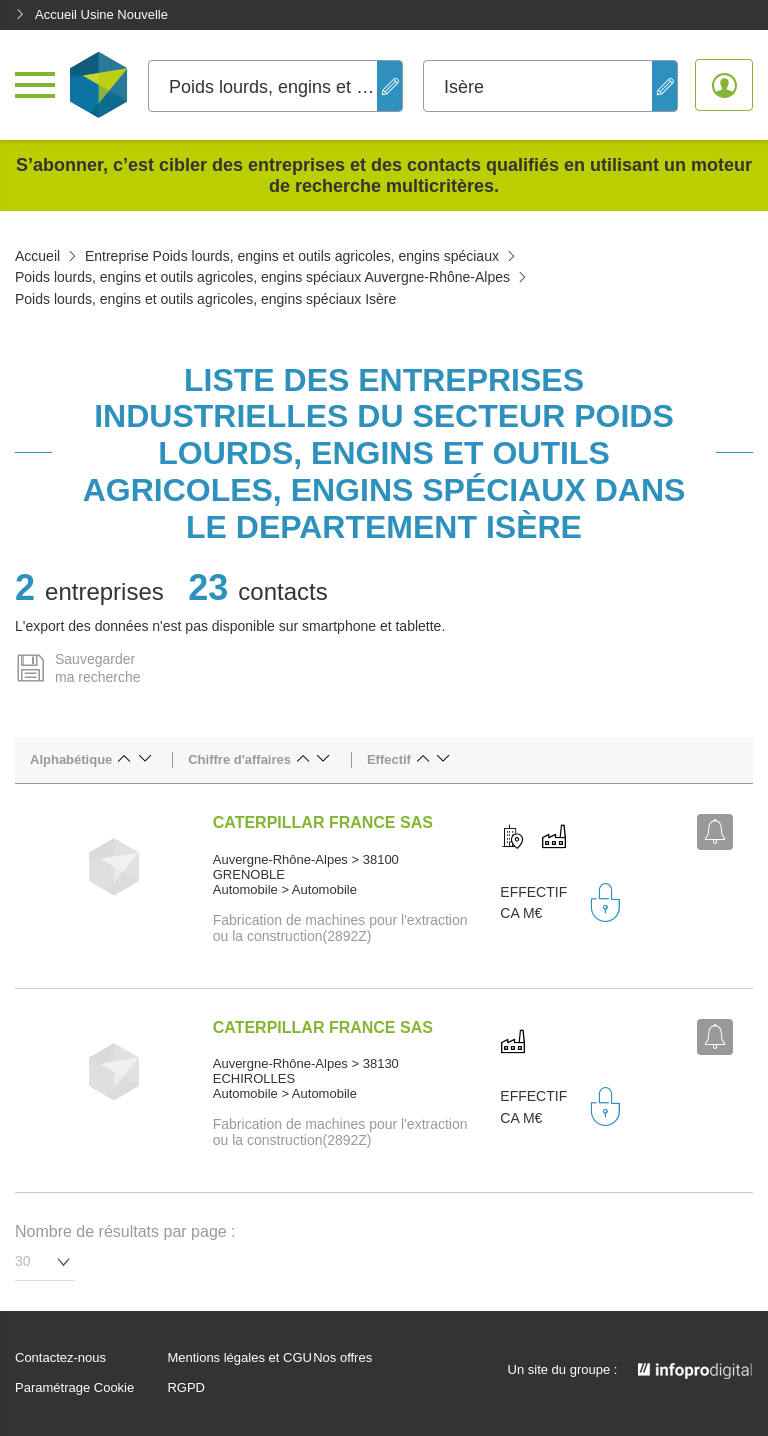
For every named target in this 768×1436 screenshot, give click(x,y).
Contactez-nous (60, 1358)
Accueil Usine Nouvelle (91, 14)
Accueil (37, 256)
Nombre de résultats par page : (125, 1231)
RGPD (186, 1388)
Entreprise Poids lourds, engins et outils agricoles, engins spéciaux (292, 256)
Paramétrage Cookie (74, 1388)
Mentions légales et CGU (239, 1358)
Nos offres (342, 1358)
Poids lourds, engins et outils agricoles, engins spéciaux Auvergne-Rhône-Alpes (262, 277)
